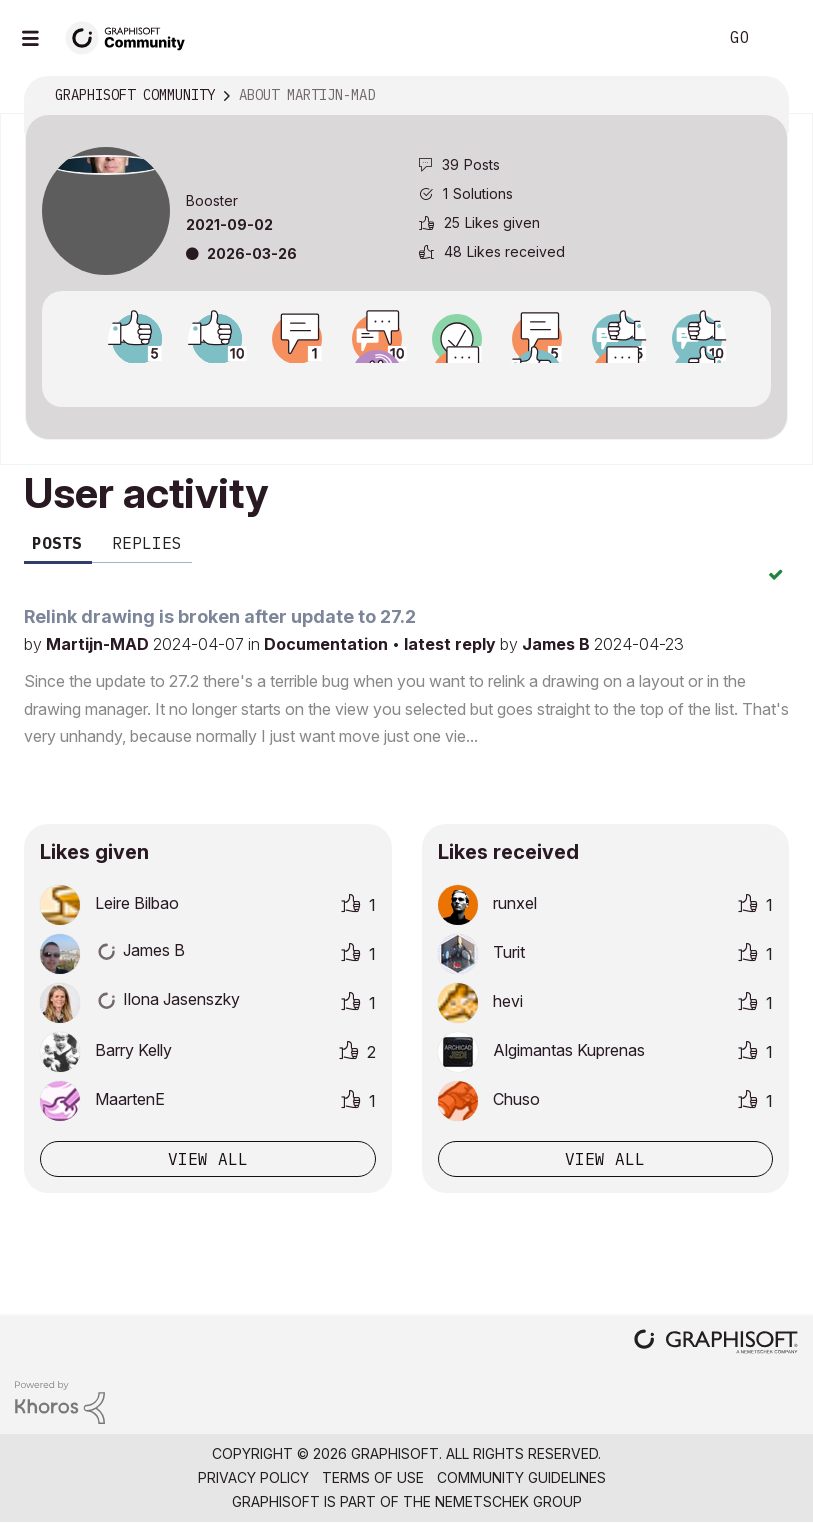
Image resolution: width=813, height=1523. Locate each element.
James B (558, 644)
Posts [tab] (57, 543)
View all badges (406, 381)
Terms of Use (373, 1477)
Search (680, 38)
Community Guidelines (521, 1477)
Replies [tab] (147, 543)
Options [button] (760, 96)
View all (208, 1159)
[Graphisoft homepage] (716, 1343)
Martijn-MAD (99, 644)
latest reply (452, 644)
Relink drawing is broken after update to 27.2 (220, 616)
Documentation (328, 644)
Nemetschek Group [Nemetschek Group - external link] (508, 1501)
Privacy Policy (253, 1477)
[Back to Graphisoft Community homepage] (132, 36)
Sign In (781, 38)
